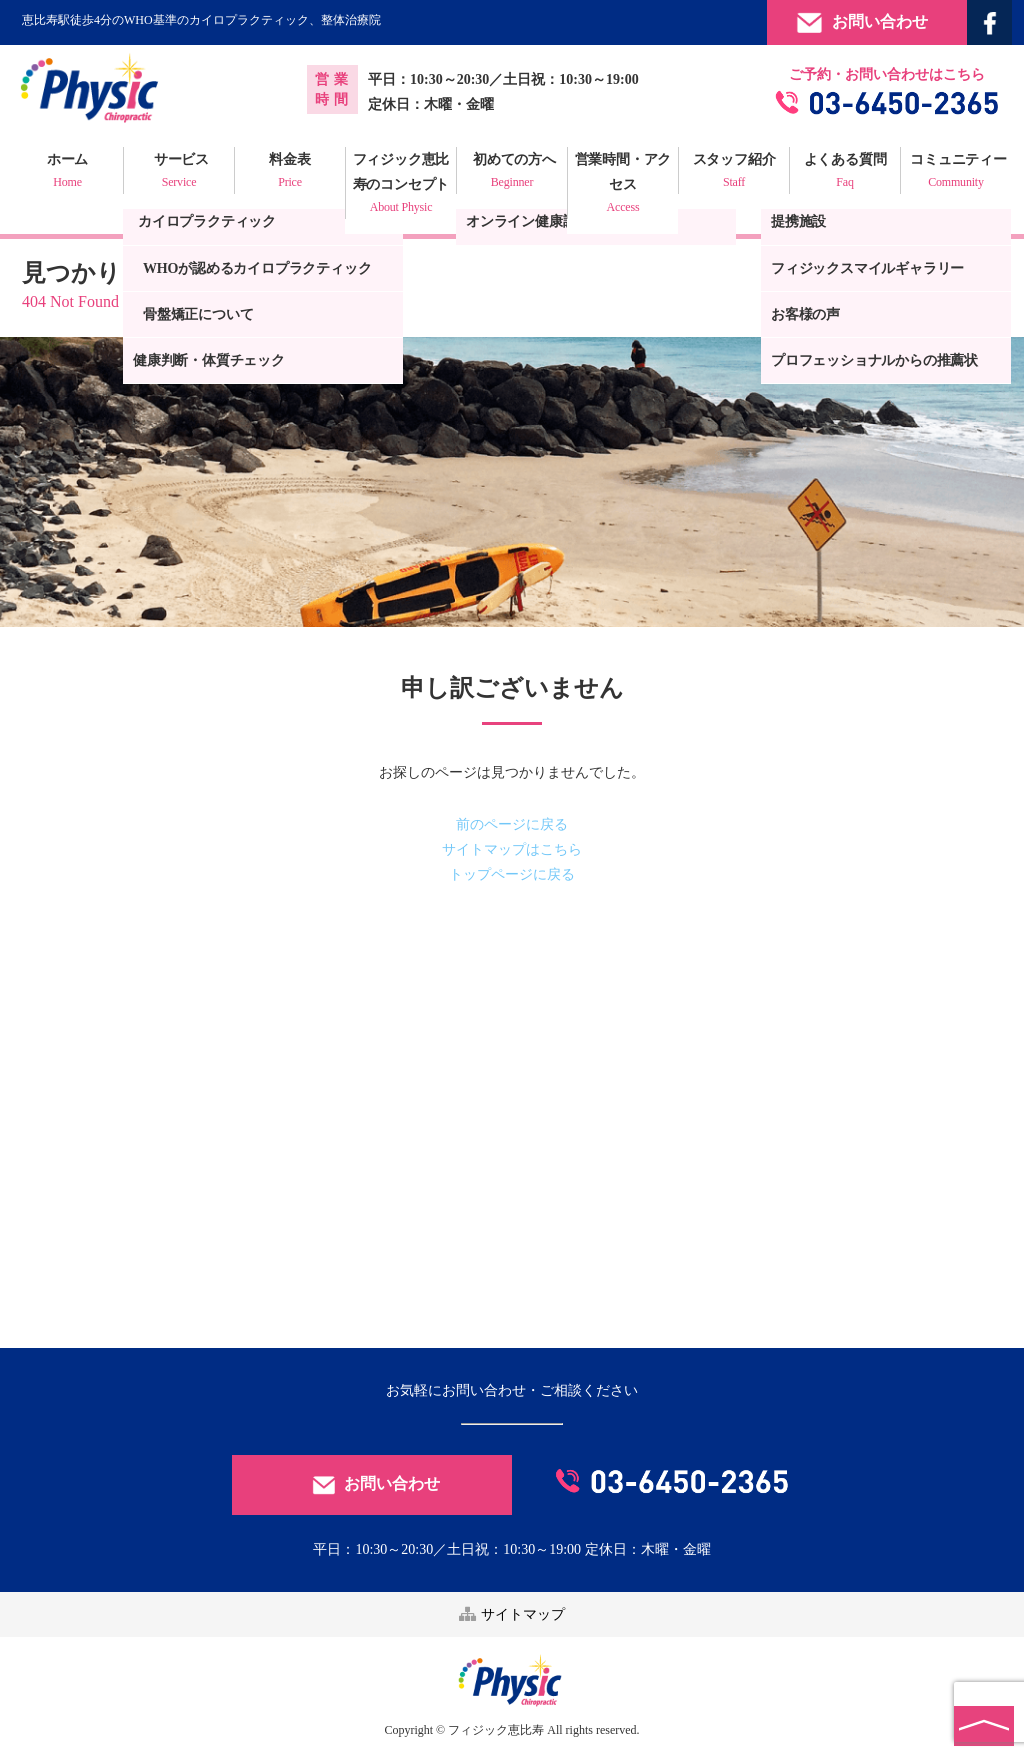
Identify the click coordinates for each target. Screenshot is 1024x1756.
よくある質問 (845, 173)
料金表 (290, 173)
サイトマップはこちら (512, 849)
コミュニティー (956, 173)
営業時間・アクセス (623, 185)
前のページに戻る (512, 824)
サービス (179, 173)
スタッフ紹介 (734, 173)
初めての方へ (512, 173)
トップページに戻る (512, 874)
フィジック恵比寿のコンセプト (401, 185)
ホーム (67, 173)
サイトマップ (512, 1614)
